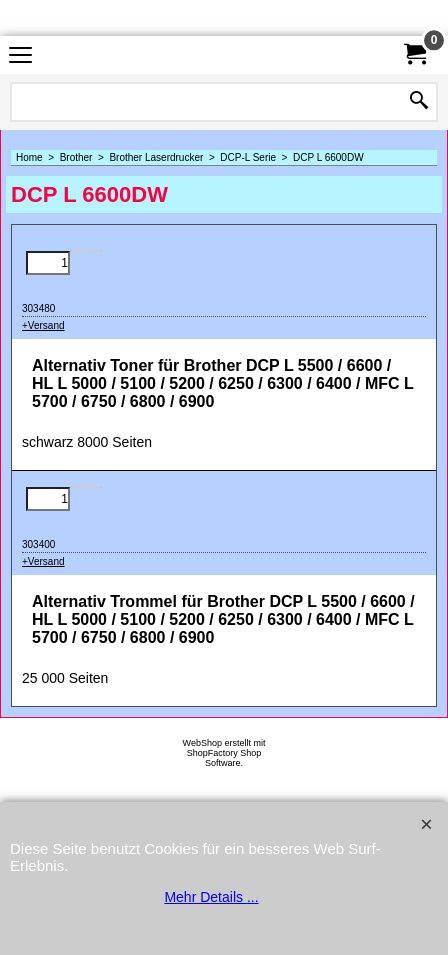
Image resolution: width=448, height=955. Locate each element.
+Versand (43, 325)
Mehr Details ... (211, 897)
